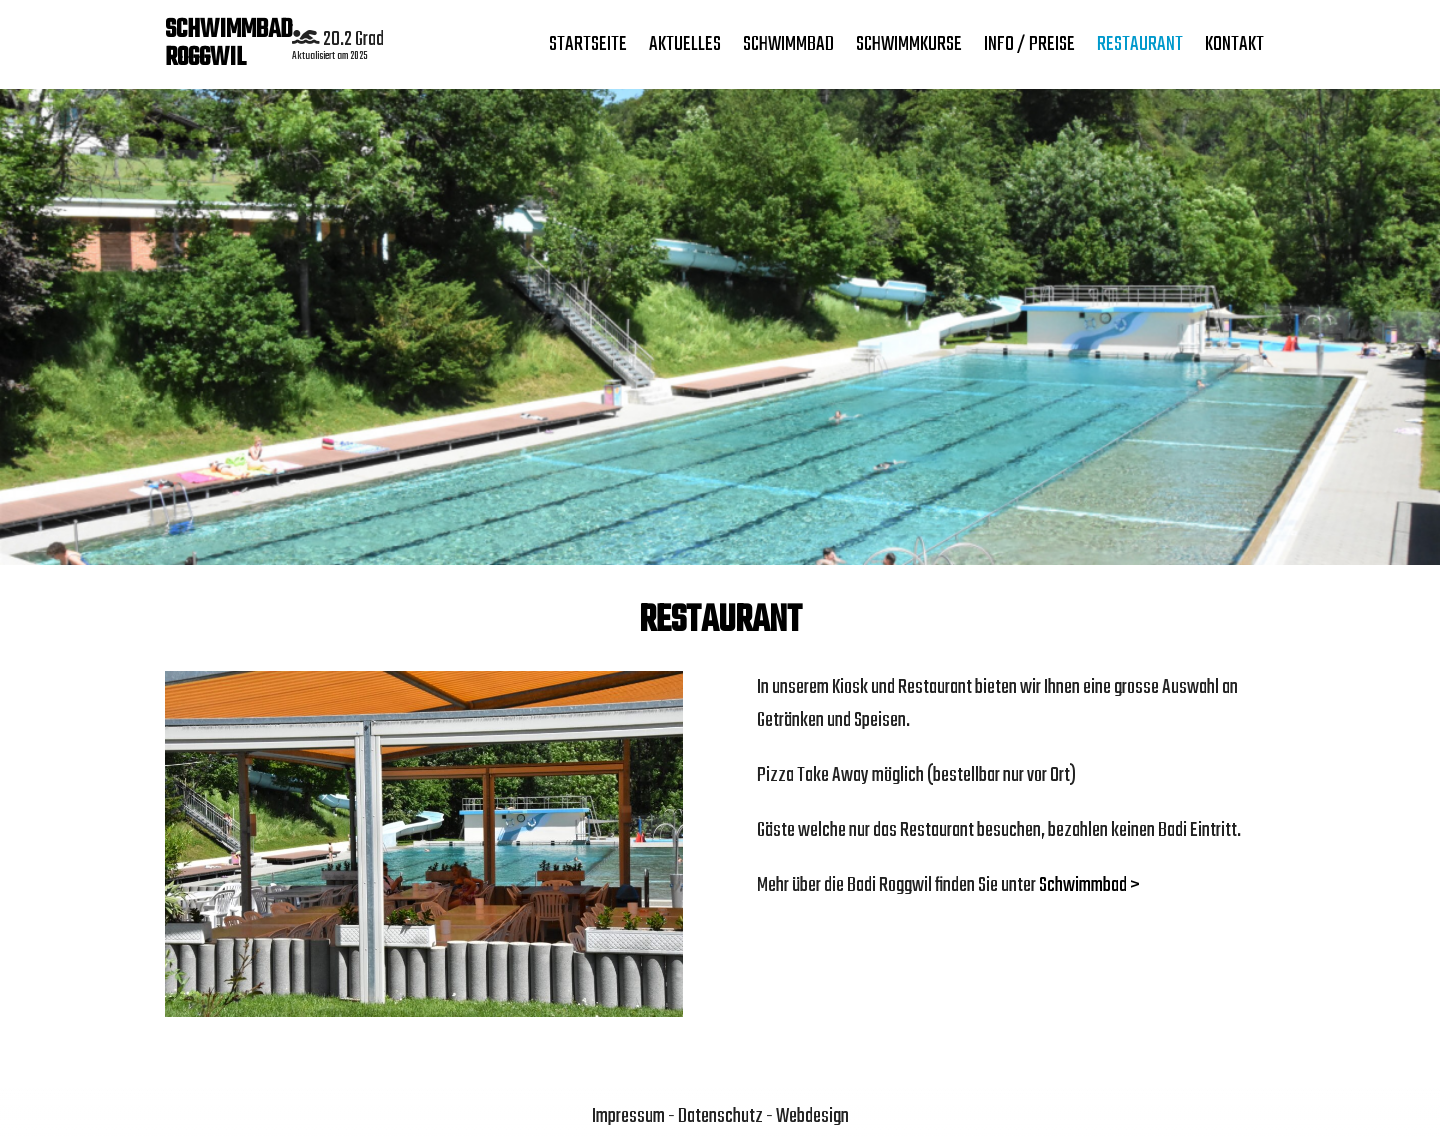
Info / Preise (1029, 44)
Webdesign (812, 1116)
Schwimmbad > (1089, 885)
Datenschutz (720, 1116)
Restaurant (1140, 44)
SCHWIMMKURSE (909, 44)
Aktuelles (685, 44)
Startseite (588, 44)
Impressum (628, 1116)
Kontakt (1234, 44)
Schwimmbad (788, 44)
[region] (720, 325)
